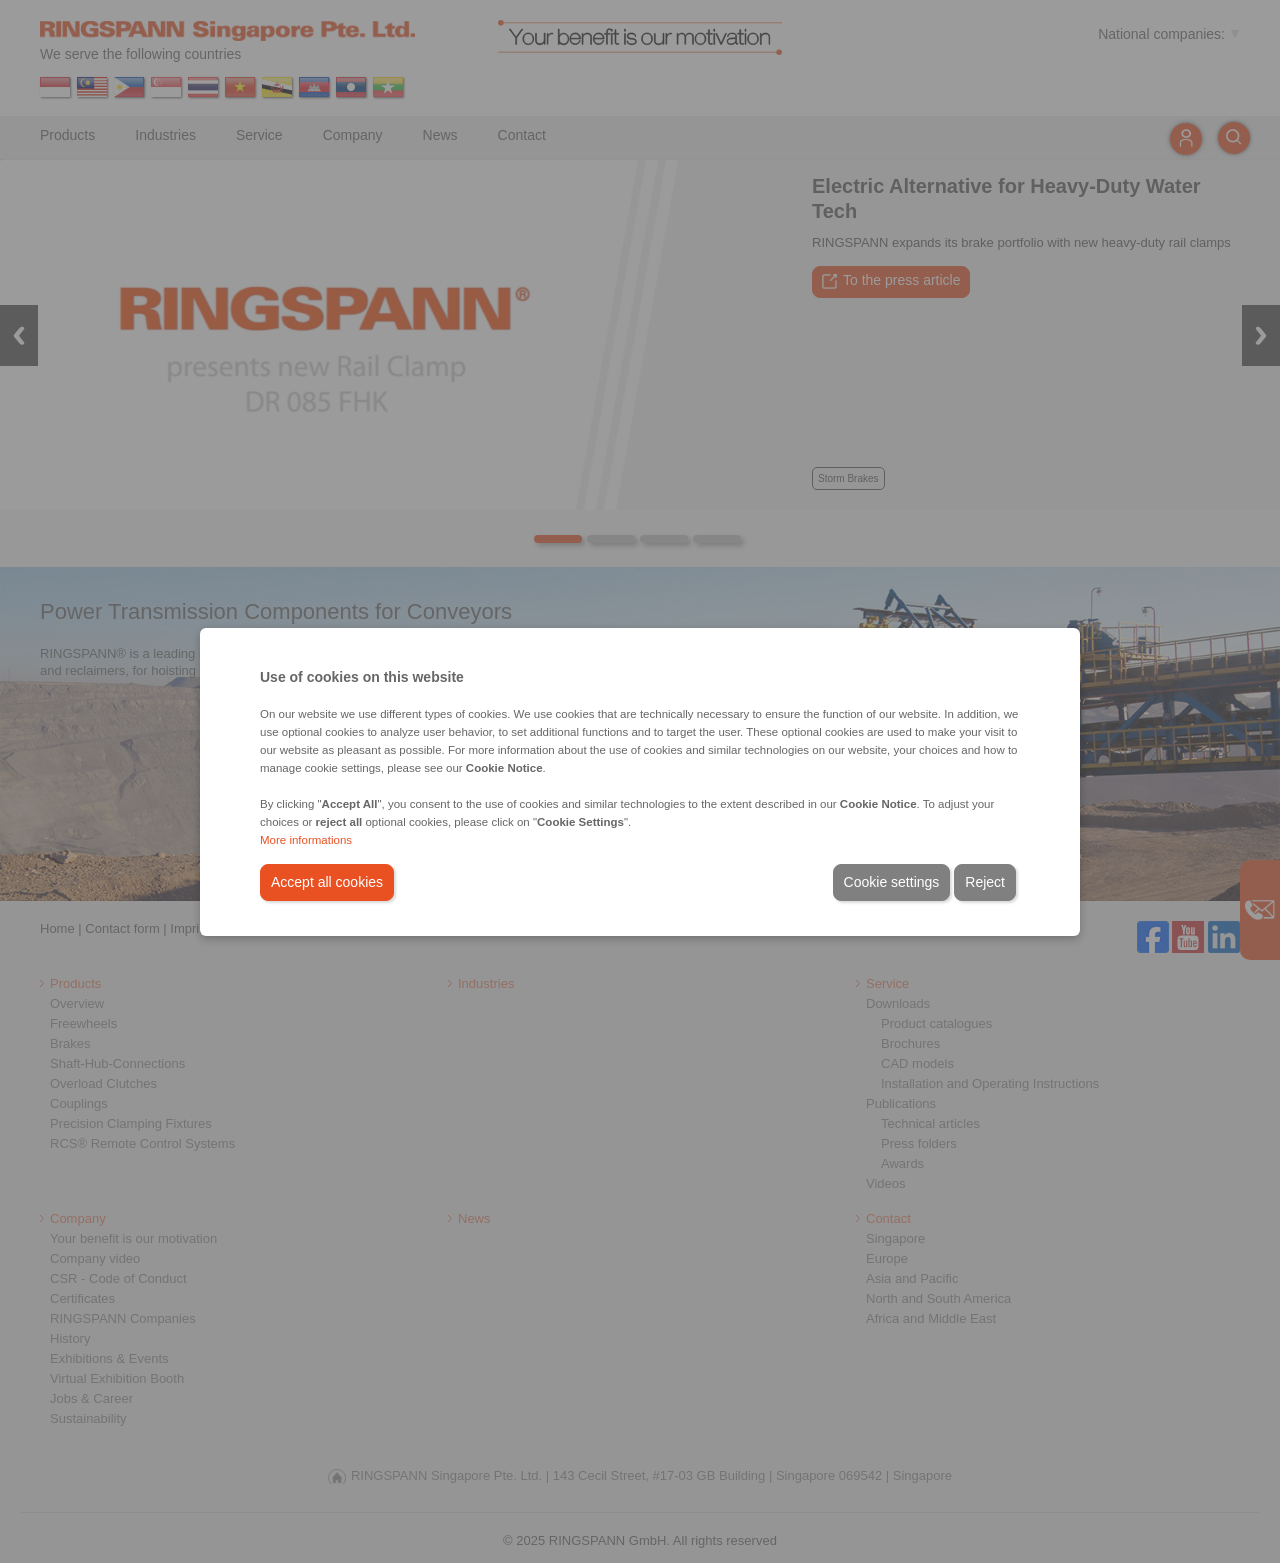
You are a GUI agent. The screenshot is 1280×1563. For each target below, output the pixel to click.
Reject (985, 882)
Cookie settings (892, 882)
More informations (306, 840)
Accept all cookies (327, 882)
